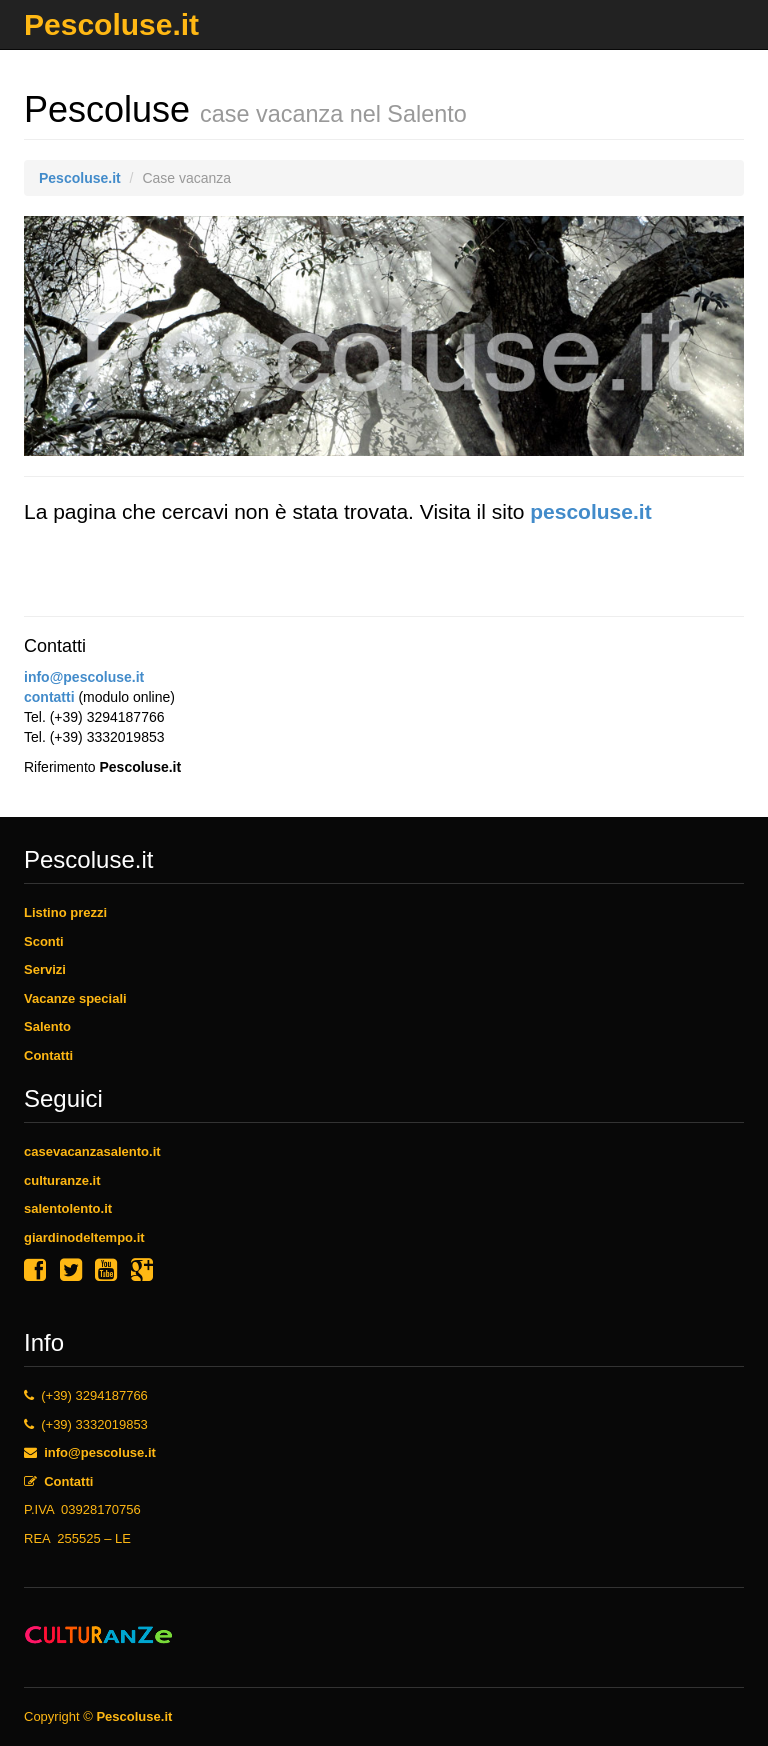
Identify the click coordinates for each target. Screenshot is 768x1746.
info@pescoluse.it (84, 677)
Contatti (48, 1055)
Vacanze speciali (75, 998)
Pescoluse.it (111, 19)
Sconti (44, 941)
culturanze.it (62, 1180)
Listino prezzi (65, 912)
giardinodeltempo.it (84, 1237)
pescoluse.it (590, 511)
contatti (49, 697)
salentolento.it (68, 1208)
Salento (47, 1026)
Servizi (45, 969)
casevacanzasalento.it (92, 1151)
